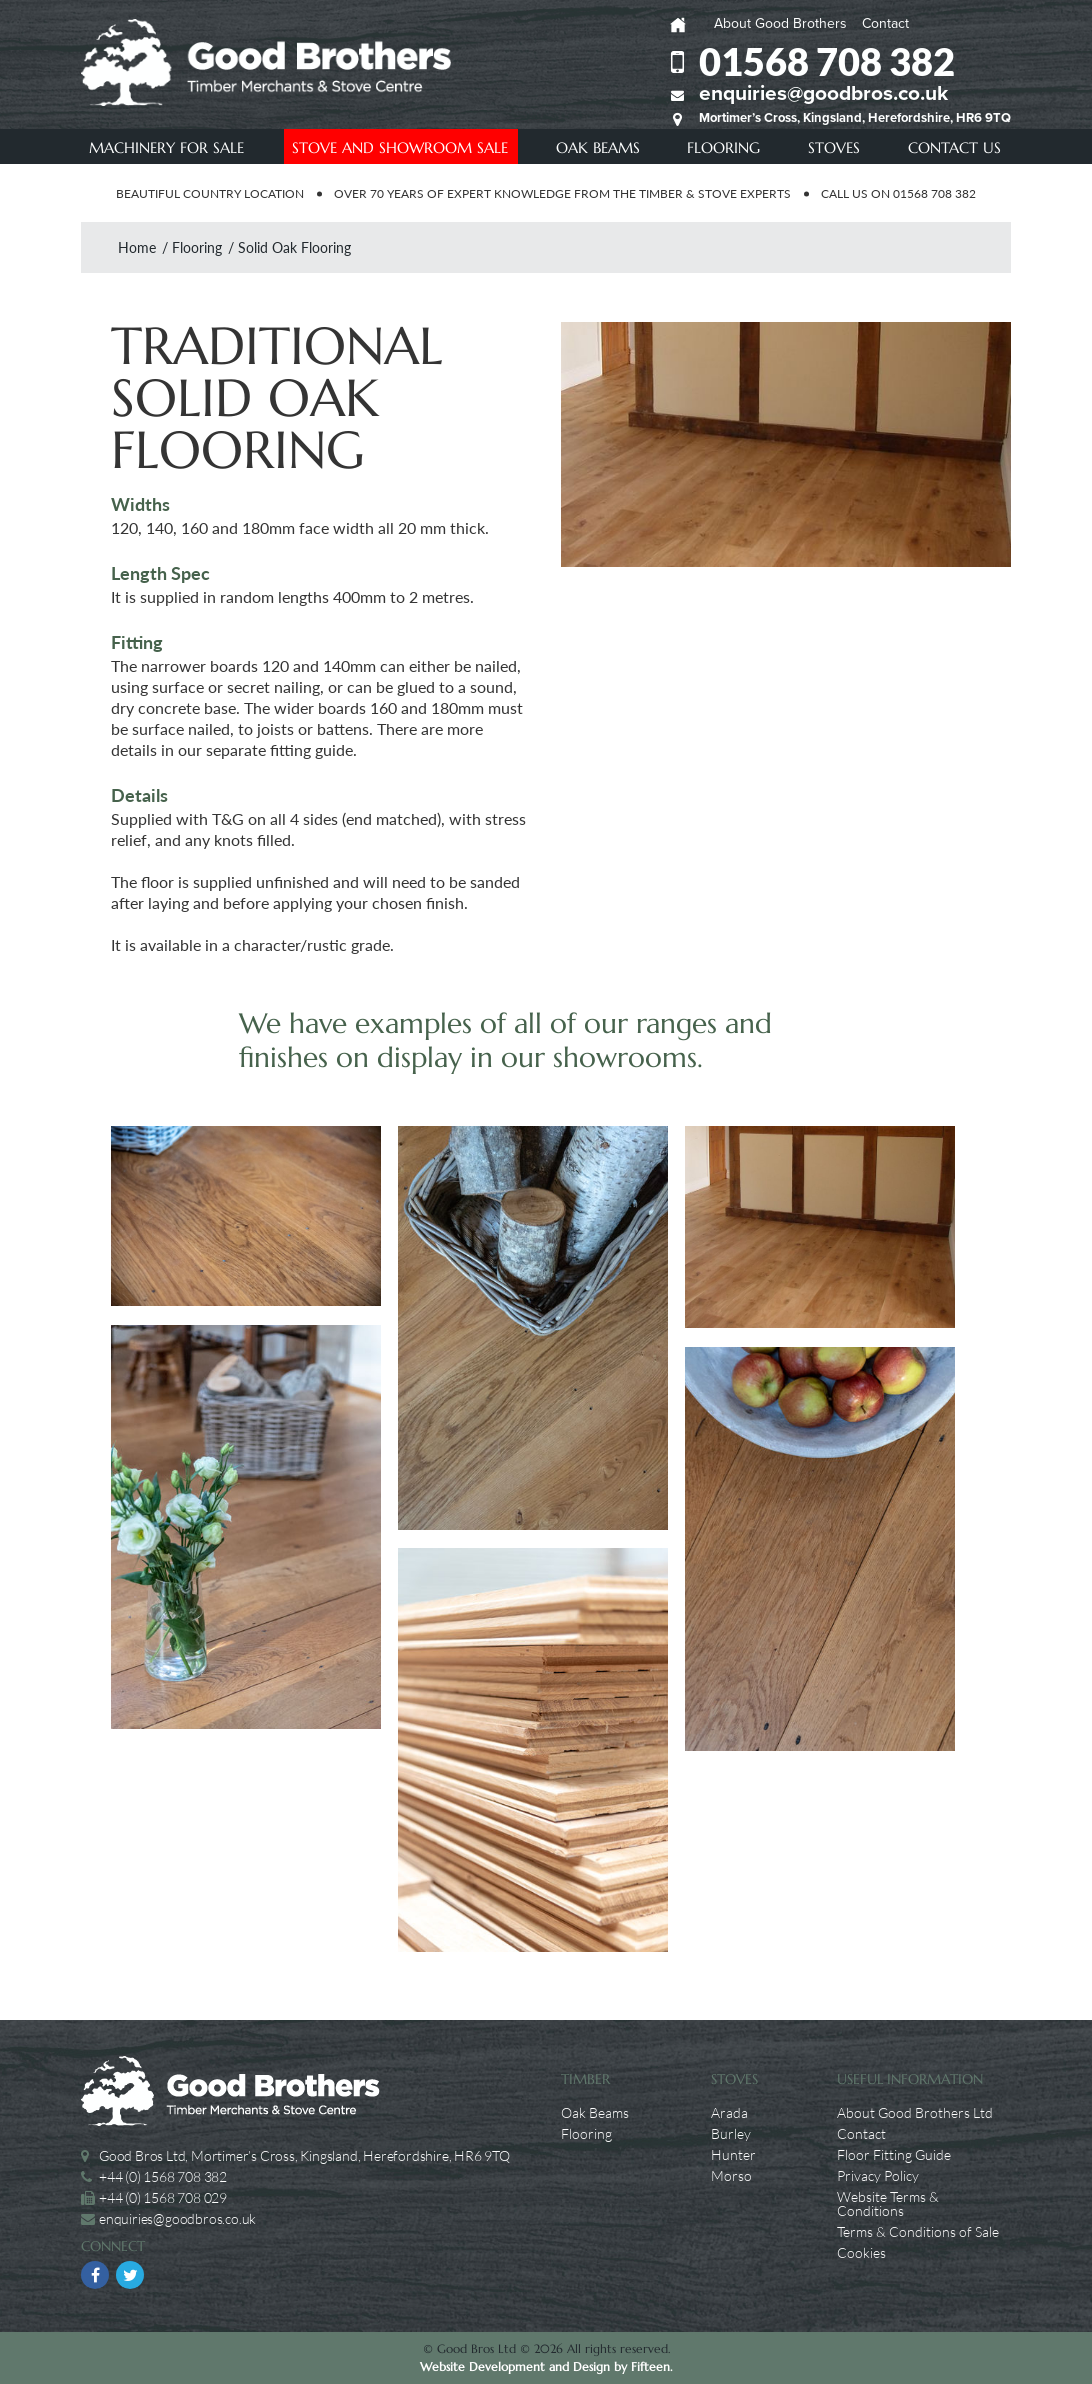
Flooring (723, 147)
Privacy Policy (878, 2176)
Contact (885, 23)
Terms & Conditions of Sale (918, 2232)
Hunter (733, 2155)
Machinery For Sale (166, 147)
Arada (729, 2113)
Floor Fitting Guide (894, 2155)
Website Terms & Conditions (888, 2204)
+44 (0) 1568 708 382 (163, 2176)
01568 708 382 (827, 61)
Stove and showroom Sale (400, 147)
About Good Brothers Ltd (915, 2113)
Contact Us (954, 147)
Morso (731, 2176)
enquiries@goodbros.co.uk (823, 93)
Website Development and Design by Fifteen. (546, 2366)
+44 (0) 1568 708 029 (163, 2197)
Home (137, 247)
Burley (731, 2134)
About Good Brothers (780, 23)
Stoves (834, 147)
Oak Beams (598, 147)
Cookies (861, 2253)
